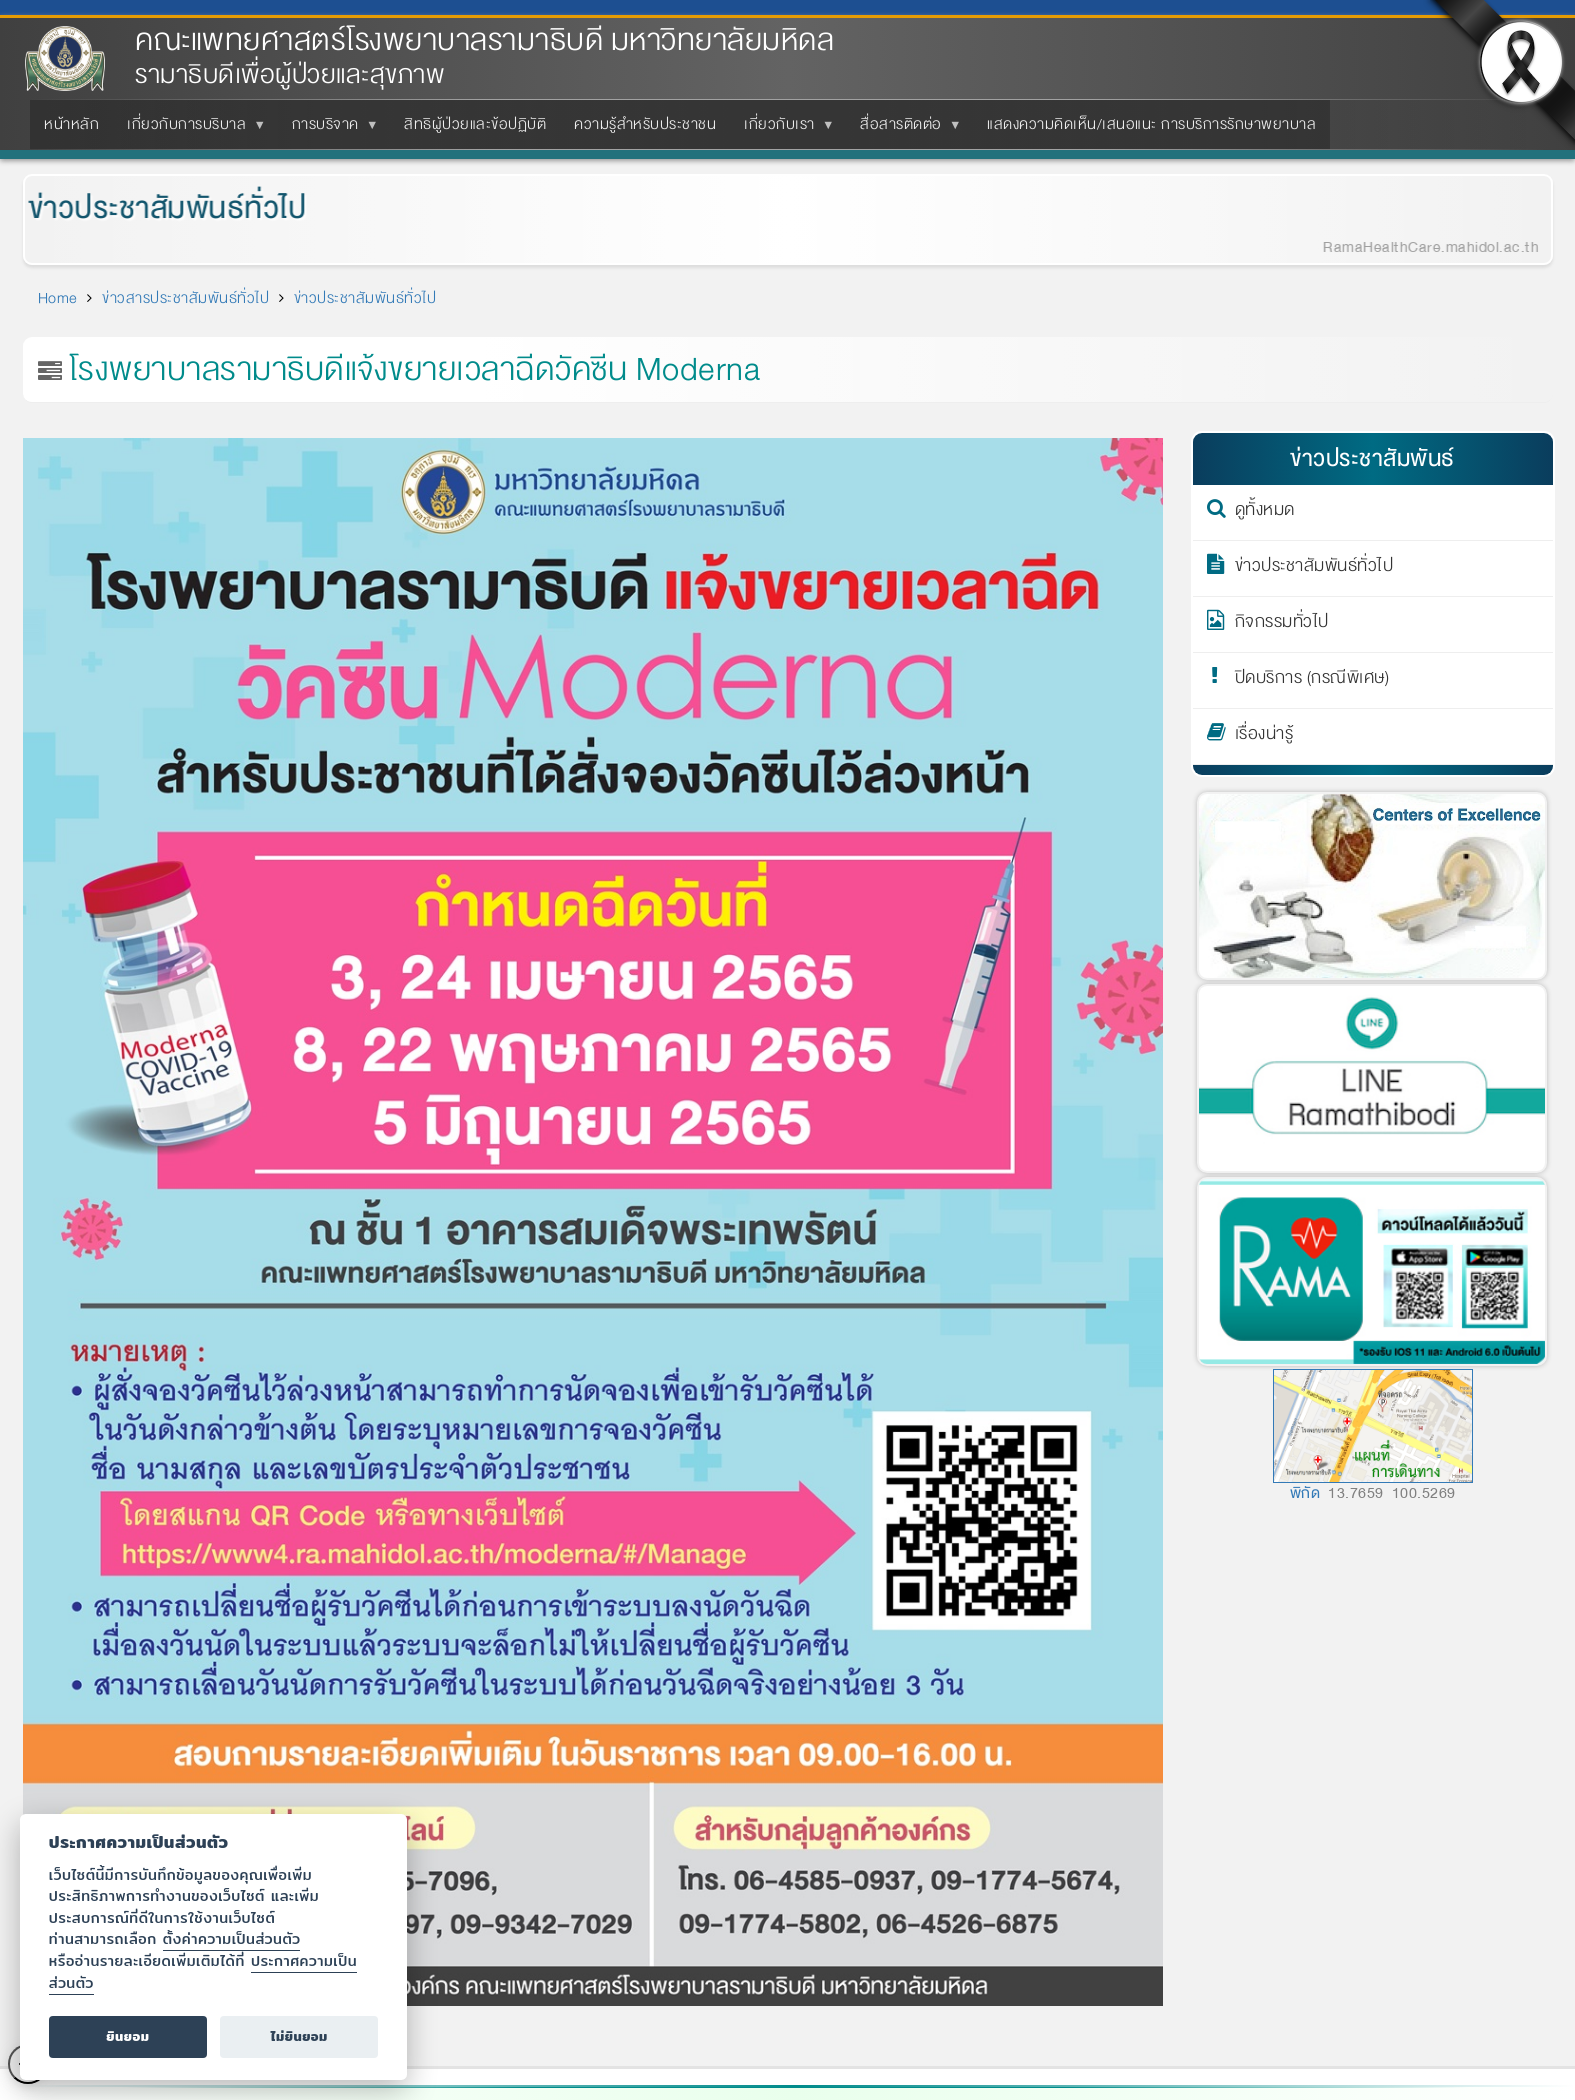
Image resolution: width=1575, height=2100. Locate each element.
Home (58, 298)
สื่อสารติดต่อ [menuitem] (905, 130)
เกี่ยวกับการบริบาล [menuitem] (190, 130)
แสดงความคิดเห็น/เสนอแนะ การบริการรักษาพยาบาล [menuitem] (1151, 124)
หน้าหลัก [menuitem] (71, 124)
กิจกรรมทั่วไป (1282, 625)
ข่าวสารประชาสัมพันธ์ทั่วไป (185, 298)
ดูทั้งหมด (1265, 513)
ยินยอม (127, 2036)
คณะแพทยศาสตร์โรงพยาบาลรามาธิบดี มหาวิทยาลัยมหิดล (484, 40)
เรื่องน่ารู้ (1264, 737)
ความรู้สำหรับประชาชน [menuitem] (645, 124)
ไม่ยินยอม (299, 2036)
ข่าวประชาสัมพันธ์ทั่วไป (154, 208)
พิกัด (1305, 1493)
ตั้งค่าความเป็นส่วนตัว (232, 1938)
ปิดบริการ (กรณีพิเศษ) (1312, 681)
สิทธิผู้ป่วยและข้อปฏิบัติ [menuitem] (475, 124)
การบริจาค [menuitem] (329, 130)
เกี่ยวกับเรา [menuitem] (783, 130)
